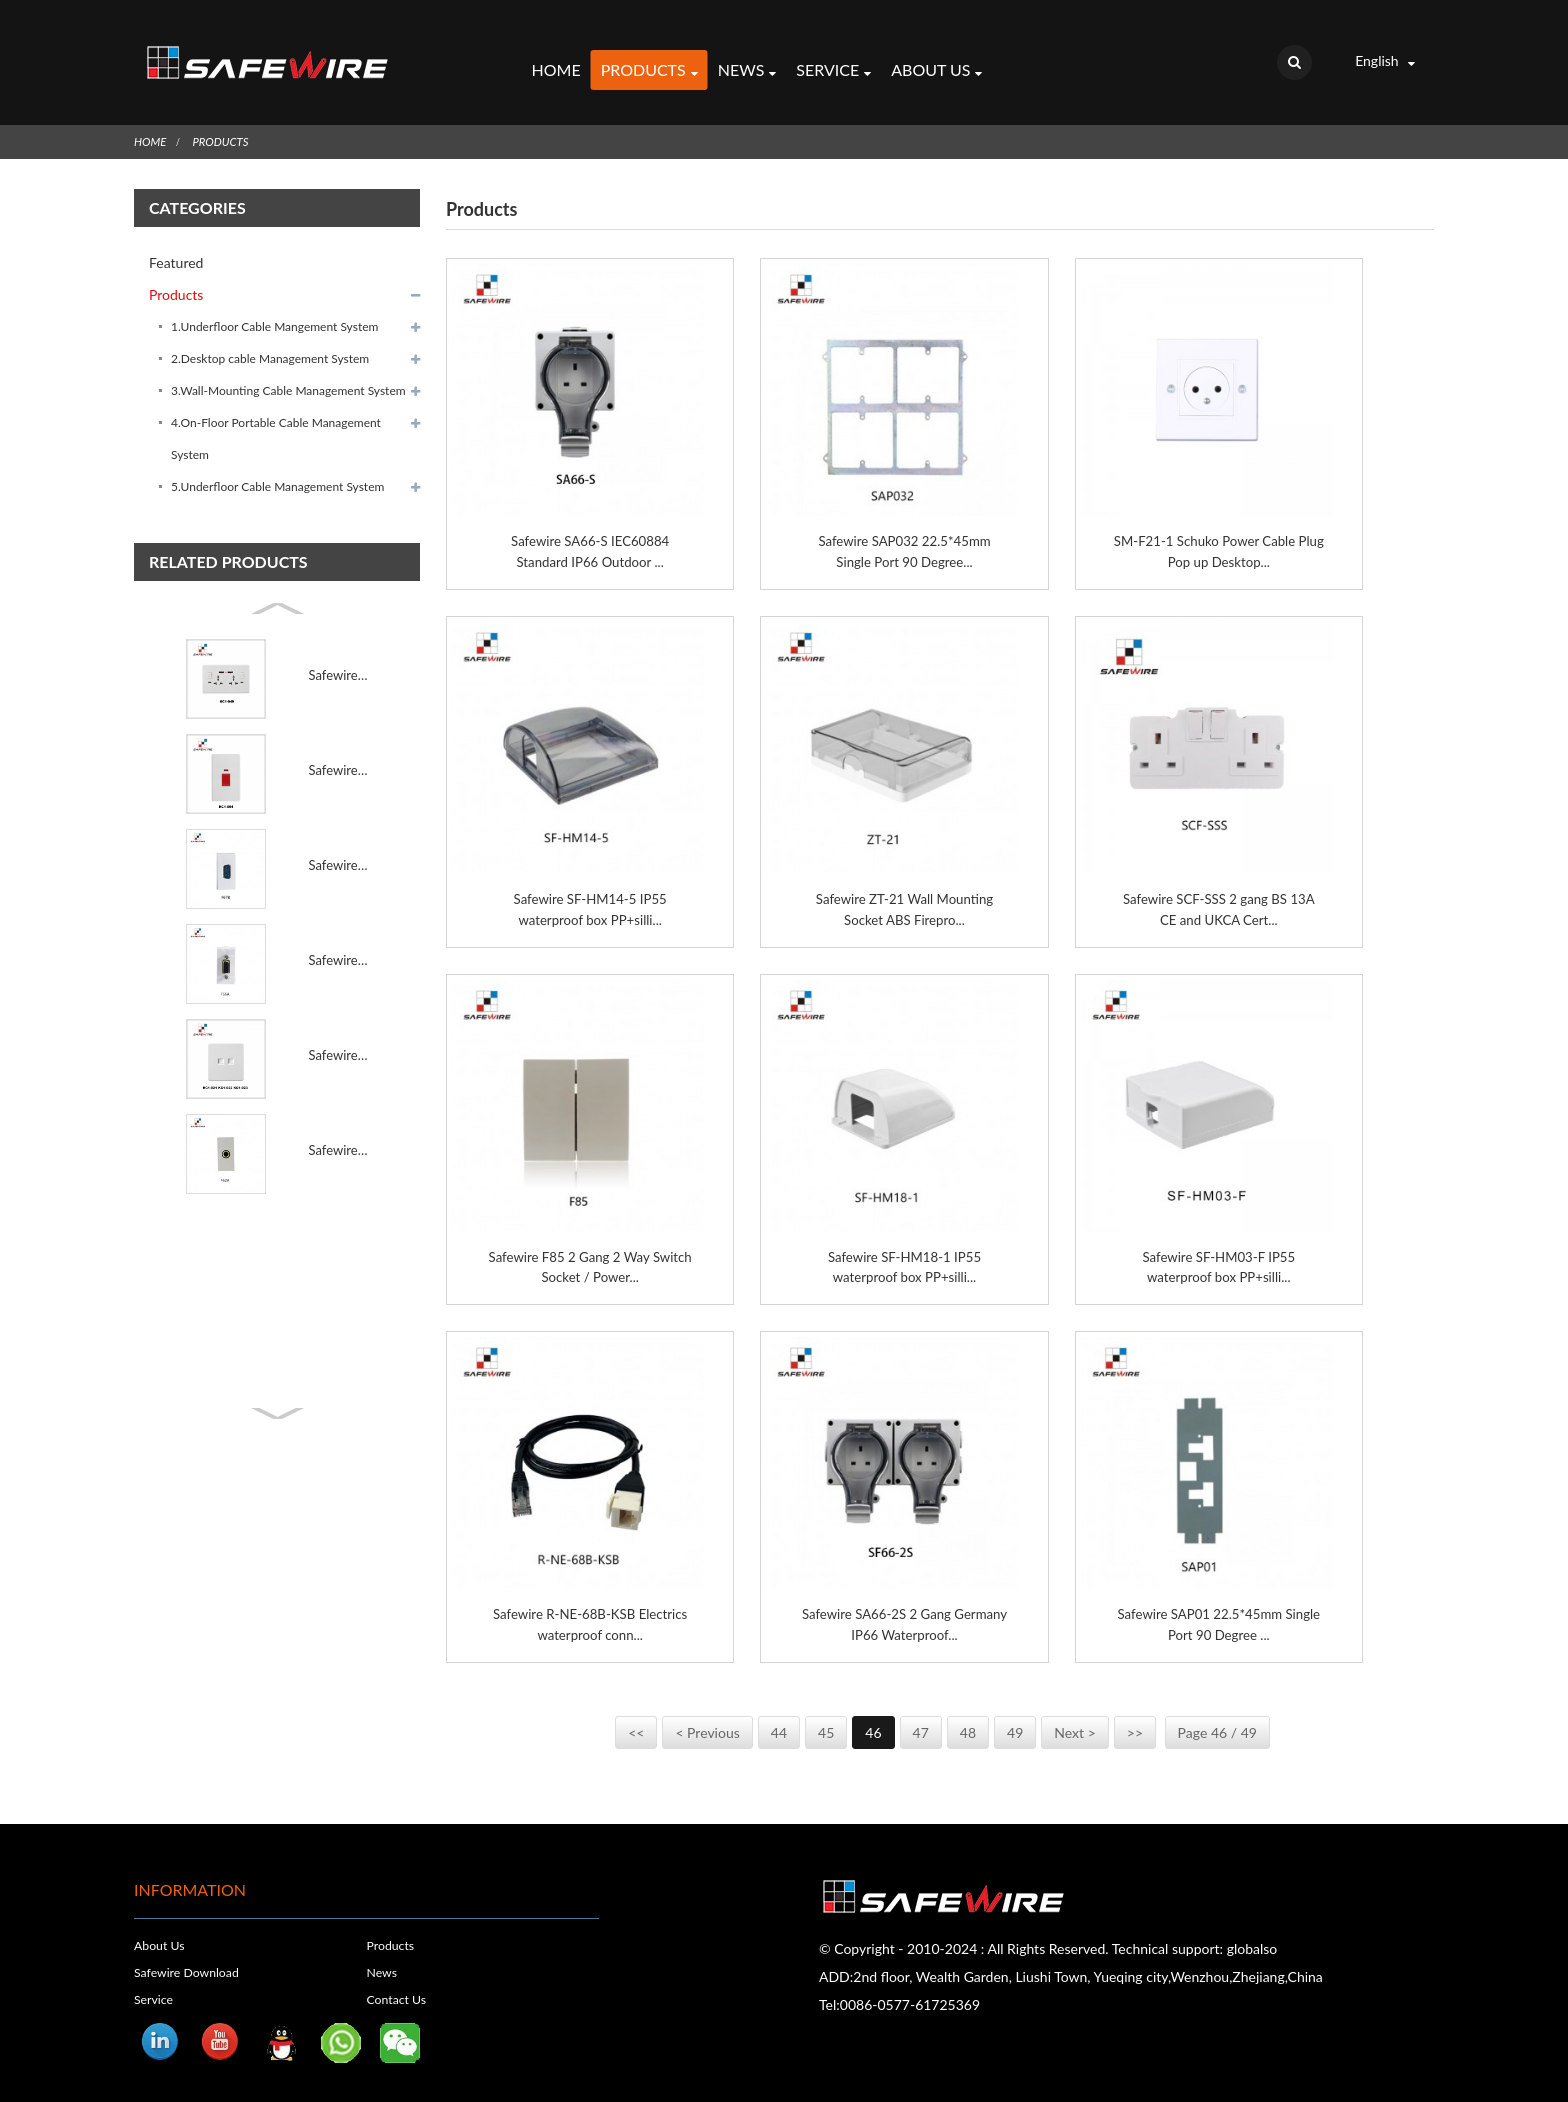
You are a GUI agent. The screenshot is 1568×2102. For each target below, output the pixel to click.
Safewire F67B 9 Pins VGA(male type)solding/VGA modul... (339, 837)
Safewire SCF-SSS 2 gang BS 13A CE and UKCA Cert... (1218, 884)
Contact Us (398, 1980)
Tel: (829, 1985)
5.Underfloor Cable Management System (277, 458)
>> (1135, 1713)
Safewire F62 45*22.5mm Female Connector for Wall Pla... (339, 1122)
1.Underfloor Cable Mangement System (274, 298)
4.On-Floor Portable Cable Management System (276, 410)
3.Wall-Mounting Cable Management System (288, 362)
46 (873, 1713)
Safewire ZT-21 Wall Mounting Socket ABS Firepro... (905, 884)
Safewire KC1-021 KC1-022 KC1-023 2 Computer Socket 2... (339, 1027)
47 (921, 1713)
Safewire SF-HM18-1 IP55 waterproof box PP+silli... (904, 1244)
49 (1015, 1713)
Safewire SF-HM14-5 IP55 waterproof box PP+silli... (590, 884)
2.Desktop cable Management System (270, 330)
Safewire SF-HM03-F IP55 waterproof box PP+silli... (1219, 1244)
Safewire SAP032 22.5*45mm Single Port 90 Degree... (904, 524)
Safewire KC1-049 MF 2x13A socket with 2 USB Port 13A (339, 647)
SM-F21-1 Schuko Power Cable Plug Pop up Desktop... (1219, 524)
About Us (936, 58)
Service (833, 58)
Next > (1074, 1713)
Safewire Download (189, 1953)
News (746, 58)
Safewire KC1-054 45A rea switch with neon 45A (339, 742)
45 (826, 1713)
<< (636, 1713)
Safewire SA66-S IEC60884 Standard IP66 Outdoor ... (590, 524)
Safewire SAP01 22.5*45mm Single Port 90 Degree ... (1219, 1604)
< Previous (707, 1713)
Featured (176, 234)
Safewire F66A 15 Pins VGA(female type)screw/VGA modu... (339, 932)
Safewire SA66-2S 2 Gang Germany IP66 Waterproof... (904, 1604)
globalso (1252, 1929)
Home (555, 55)
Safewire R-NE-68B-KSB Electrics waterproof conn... (590, 1604)
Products (648, 58)
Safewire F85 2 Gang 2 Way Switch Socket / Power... (590, 1244)
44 (779, 1713)
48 (968, 1713)
